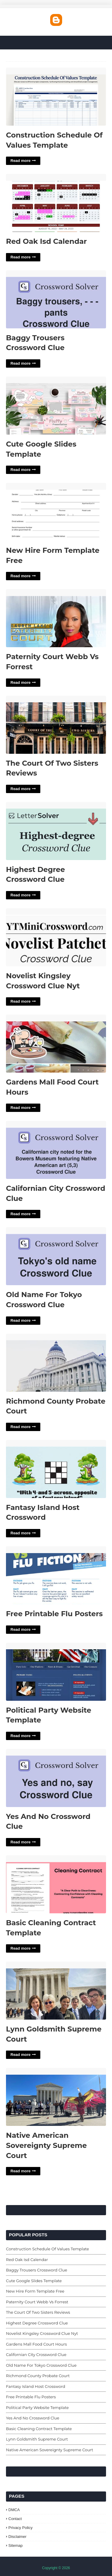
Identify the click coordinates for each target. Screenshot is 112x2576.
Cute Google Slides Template (41, 449)
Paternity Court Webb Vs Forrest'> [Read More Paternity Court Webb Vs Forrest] (56, 618)
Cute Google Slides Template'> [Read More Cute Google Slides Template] (56, 406)
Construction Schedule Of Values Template (54, 140)
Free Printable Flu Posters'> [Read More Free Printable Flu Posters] (56, 1575)
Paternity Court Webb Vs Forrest (52, 661)
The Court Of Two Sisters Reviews (52, 768)
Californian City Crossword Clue (55, 1193)
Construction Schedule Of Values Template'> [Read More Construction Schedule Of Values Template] (56, 97)
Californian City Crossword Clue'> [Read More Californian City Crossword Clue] (56, 1150)
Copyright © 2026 (56, 2568)
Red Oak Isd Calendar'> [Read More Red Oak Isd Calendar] (56, 203)
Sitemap (15, 2545)
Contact (15, 2518)
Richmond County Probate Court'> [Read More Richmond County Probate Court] (56, 1363)
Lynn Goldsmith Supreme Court (54, 2034)
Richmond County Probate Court (55, 1406)
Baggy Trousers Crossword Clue (35, 342)
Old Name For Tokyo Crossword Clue (44, 1299)
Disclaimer (17, 2536)
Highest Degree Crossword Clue (35, 874)
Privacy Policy (20, 2527)
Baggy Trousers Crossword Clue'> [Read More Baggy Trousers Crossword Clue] (56, 299)
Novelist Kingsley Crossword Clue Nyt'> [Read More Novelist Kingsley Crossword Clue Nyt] (56, 937)
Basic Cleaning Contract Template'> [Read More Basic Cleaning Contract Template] (56, 1884)
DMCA (14, 2510)
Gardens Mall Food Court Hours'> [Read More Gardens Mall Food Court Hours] (56, 1044)
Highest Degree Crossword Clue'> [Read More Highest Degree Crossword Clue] (56, 831)
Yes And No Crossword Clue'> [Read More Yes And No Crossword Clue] (56, 1778)
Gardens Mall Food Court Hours (52, 1087)
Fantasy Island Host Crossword (42, 1512)
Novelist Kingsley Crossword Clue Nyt (43, 980)
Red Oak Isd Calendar (46, 241)
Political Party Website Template (48, 1715)
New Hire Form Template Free (52, 555)
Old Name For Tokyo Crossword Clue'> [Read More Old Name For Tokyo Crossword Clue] (56, 1256)
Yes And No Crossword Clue (48, 1821)
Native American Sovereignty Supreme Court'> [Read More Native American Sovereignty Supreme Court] (56, 2097)
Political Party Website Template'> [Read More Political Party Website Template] (56, 1672)
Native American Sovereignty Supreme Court (46, 2145)
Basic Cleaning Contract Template (51, 1927)
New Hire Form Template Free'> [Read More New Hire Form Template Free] (56, 512)
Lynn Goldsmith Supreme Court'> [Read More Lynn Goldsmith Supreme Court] (56, 1991)
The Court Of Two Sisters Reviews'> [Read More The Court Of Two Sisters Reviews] (56, 725)
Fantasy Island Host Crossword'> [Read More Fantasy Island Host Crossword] (56, 1469)
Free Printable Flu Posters (54, 1613)
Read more (20, 160)
